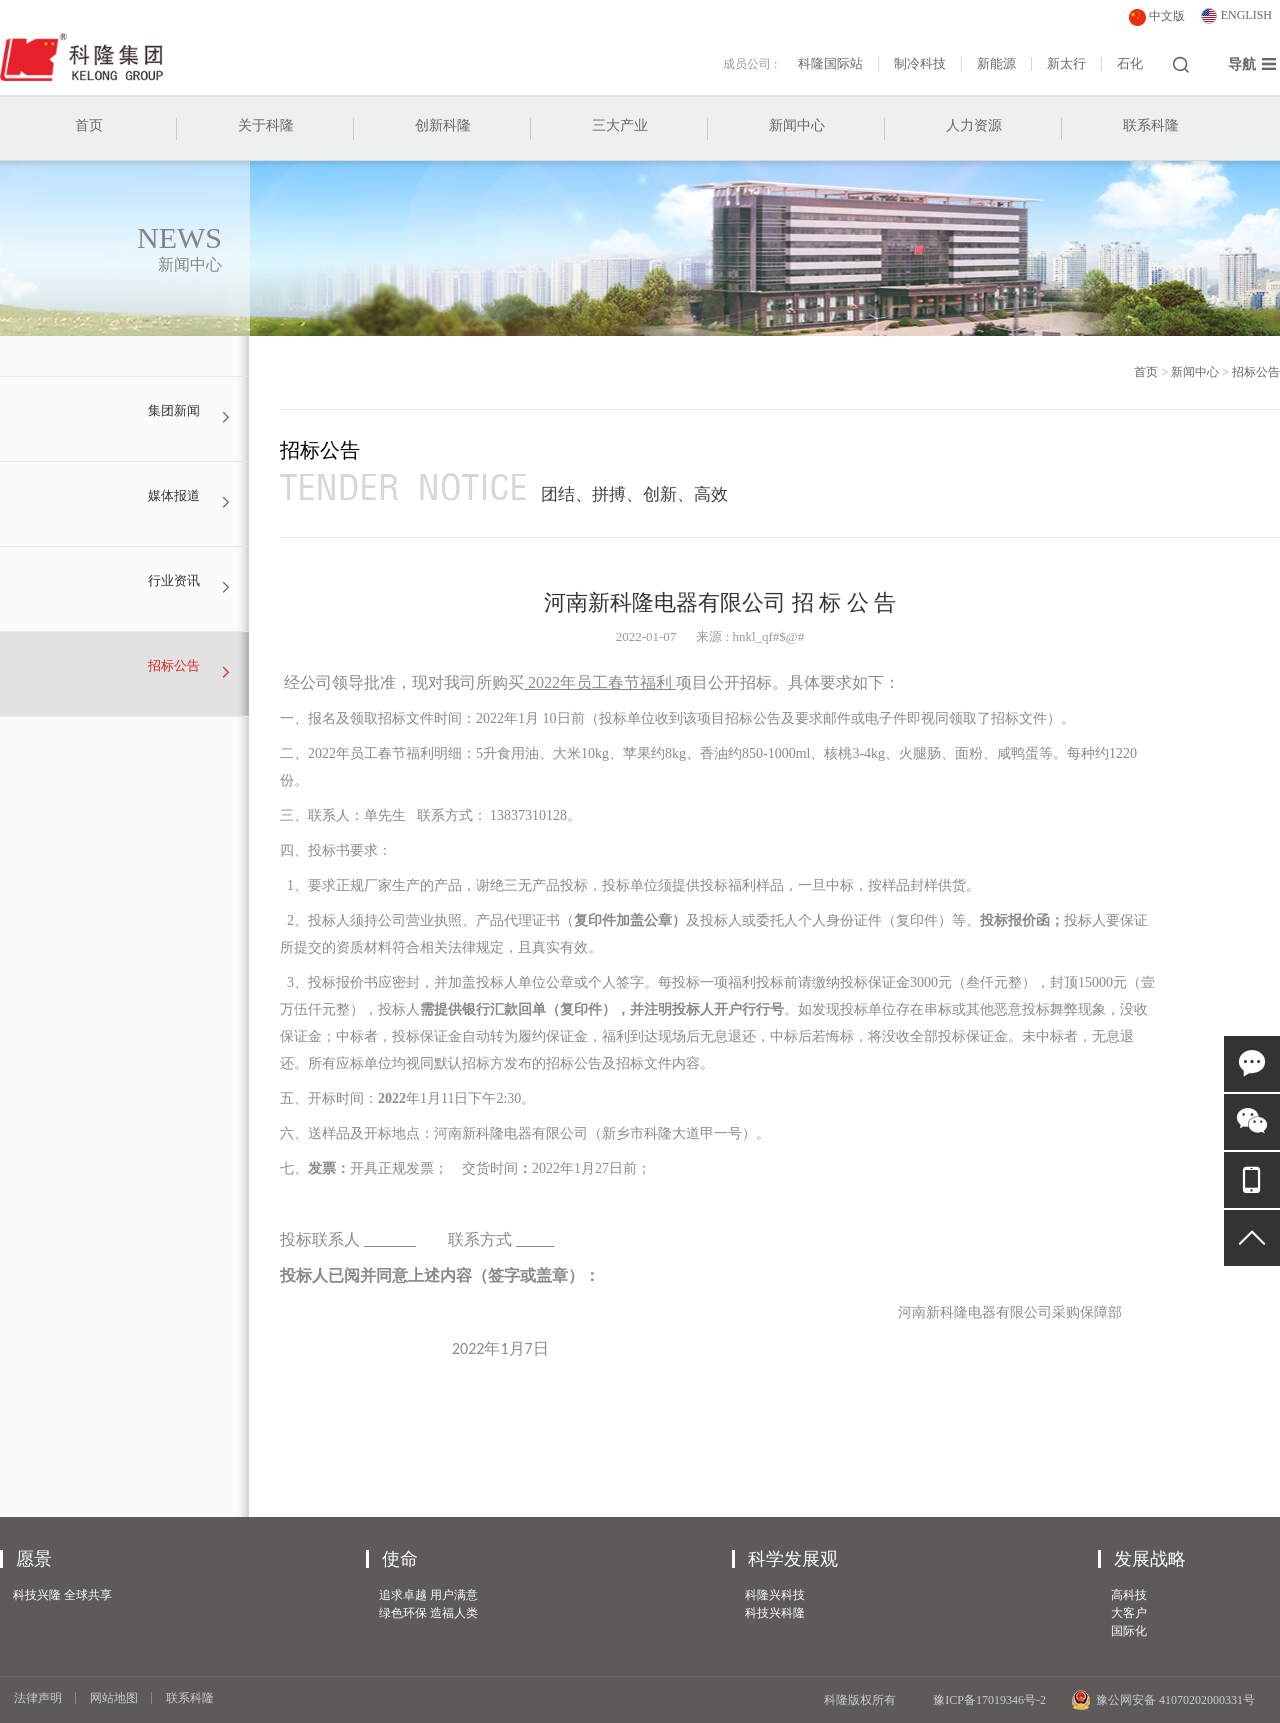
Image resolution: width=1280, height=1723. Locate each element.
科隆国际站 (830, 64)
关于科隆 (266, 125)
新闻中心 (797, 125)
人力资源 (974, 125)
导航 (1252, 64)
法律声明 (38, 1698)
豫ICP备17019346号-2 (989, 1700)
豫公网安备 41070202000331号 (1163, 1700)
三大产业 (620, 125)
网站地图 (114, 1698)
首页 (89, 125)
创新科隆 (443, 125)
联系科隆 (1151, 125)
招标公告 (1256, 372)
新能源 (996, 64)
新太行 (1066, 64)
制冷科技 (920, 64)
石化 (1130, 64)
